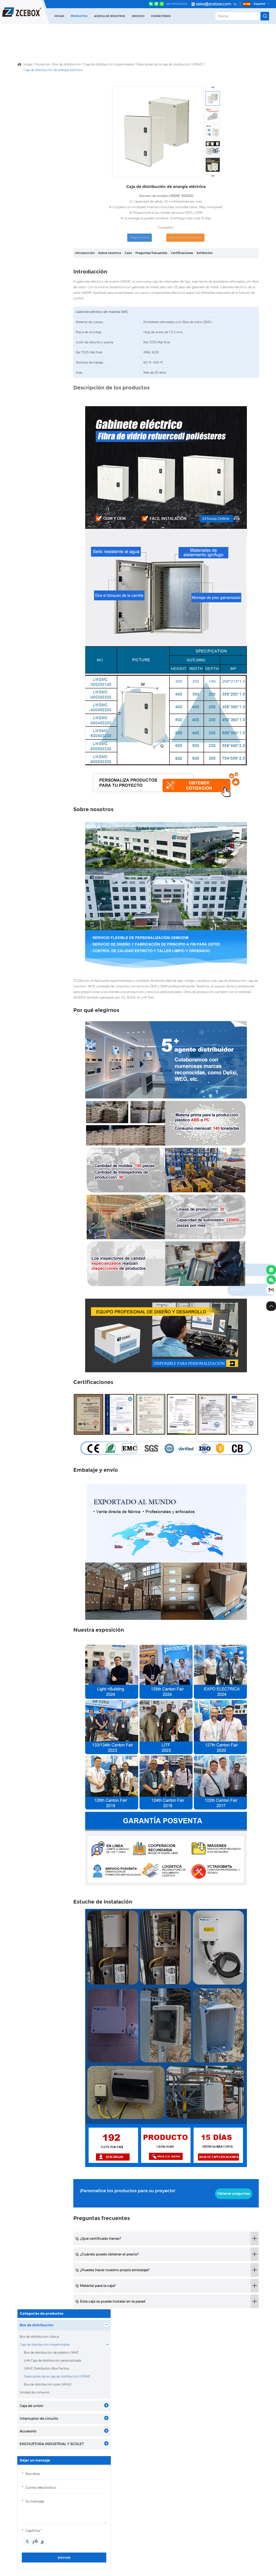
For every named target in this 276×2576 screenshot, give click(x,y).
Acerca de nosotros (109, 16)
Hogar (59, 16)
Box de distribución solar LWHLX (42, 190)
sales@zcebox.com (213, 4)
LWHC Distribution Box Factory (41, 163)
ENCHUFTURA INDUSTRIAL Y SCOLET (39, 256)
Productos (79, 16)
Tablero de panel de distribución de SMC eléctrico (168, 2428)
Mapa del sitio (152, 2566)
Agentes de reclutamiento (184, 237)
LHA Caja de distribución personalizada (42, 149)
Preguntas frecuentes (151, 254)
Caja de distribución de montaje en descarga (46, 2428)
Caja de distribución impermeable (109, 64)
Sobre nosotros (109, 254)
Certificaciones (182, 254)
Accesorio (28, 240)
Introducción (85, 254)
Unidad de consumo (35, 201)
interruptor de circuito (39, 227)
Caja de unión (31, 214)
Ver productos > (32, 2436)
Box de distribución (67, 64)
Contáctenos (161, 16)
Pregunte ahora (140, 237)
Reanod (192, 2566)
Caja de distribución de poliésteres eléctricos (107, 2428)
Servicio (138, 16)
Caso (128, 254)
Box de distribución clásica (39, 112)
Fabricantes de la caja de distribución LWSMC (169, 64)
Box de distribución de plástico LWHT (40, 136)
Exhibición (205, 254)
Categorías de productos (41, 89)
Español (256, 4)
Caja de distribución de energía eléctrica (53, 70)
